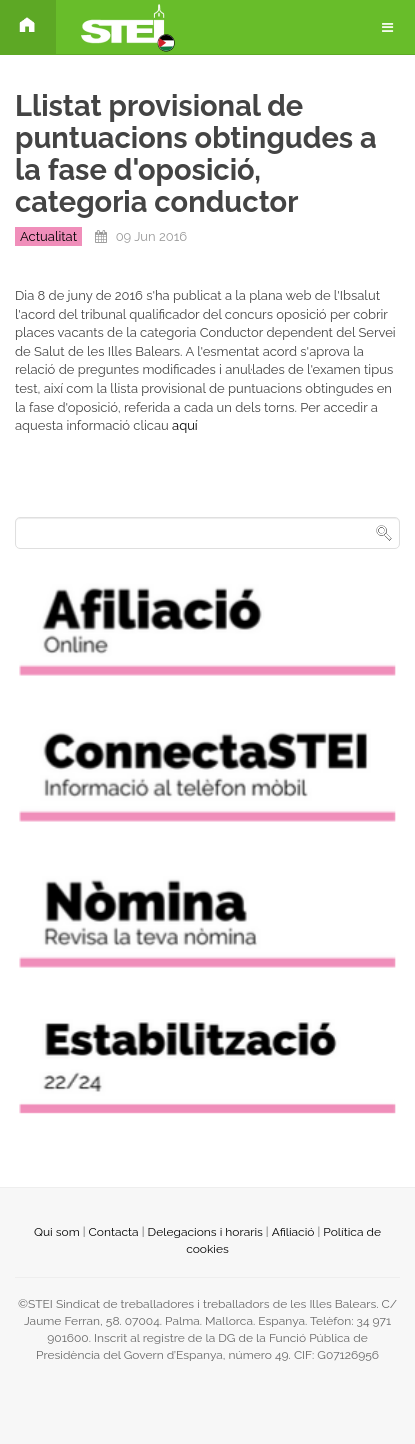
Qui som (57, 1232)
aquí (185, 425)
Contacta (114, 1232)
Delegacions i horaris (205, 1232)
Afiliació (293, 1232)
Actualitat (48, 236)
